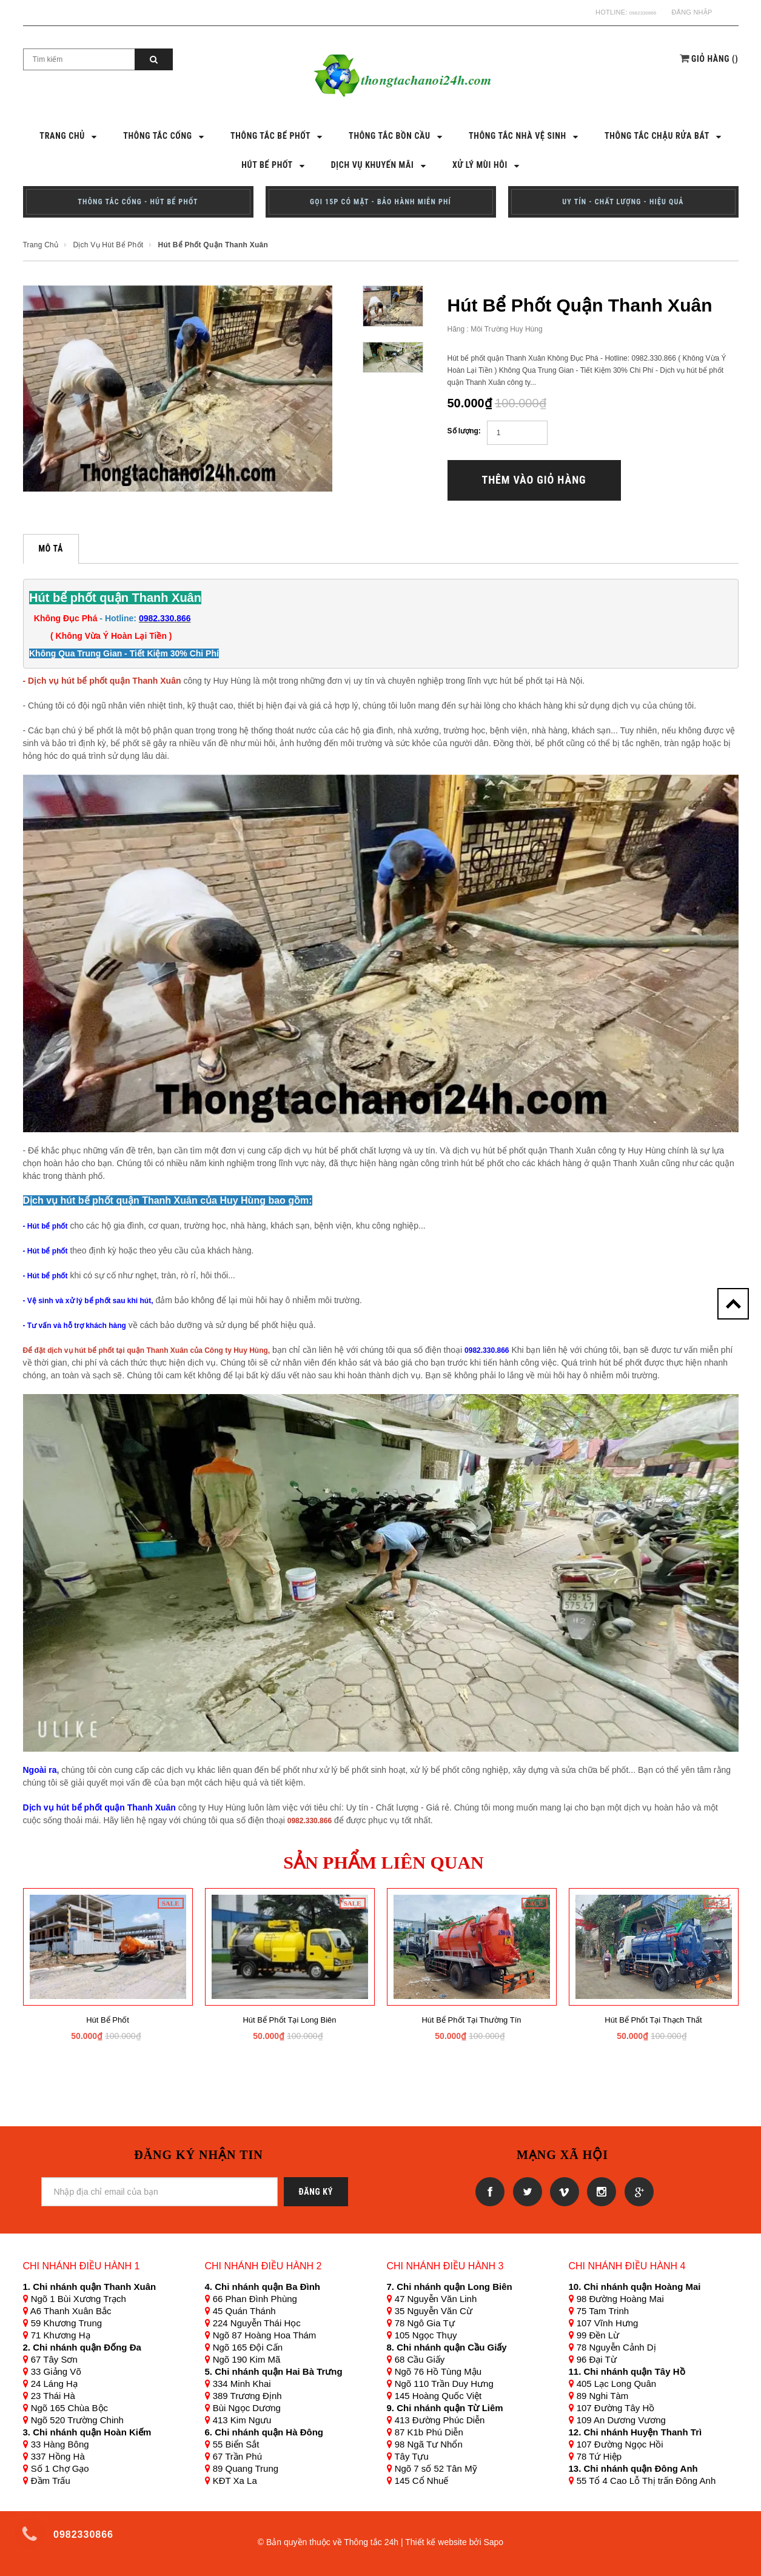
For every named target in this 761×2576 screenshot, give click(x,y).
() (715, 57)
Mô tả (51, 547)
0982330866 (637, 12)
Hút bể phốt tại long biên (289, 2018)
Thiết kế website (436, 2541)
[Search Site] (79, 58)
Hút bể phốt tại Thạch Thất (653, 2018)
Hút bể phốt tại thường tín (471, 2018)
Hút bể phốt (107, 2018)
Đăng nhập (691, 12)
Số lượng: (464, 429)
